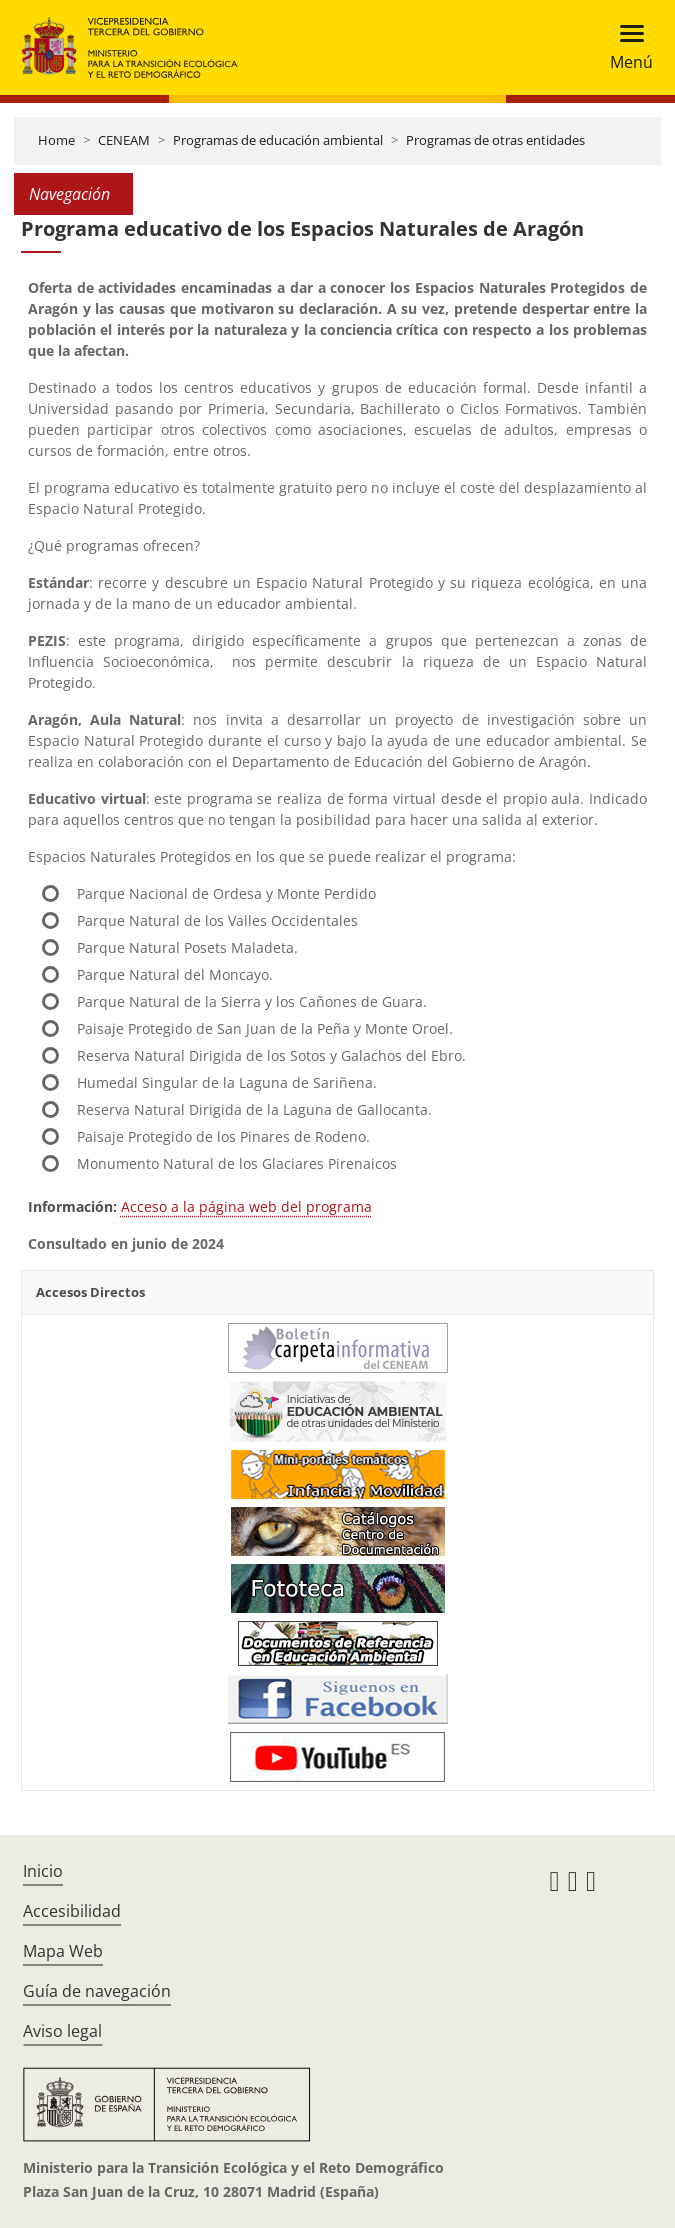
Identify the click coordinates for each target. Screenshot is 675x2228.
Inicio (43, 1871)
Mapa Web (63, 1951)
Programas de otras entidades (495, 140)
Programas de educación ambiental (278, 140)
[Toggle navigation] (625, 47)
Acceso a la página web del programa (246, 1206)
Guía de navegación (97, 1991)
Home (56, 140)
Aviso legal (62, 2031)
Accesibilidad (72, 1911)
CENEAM (124, 140)
